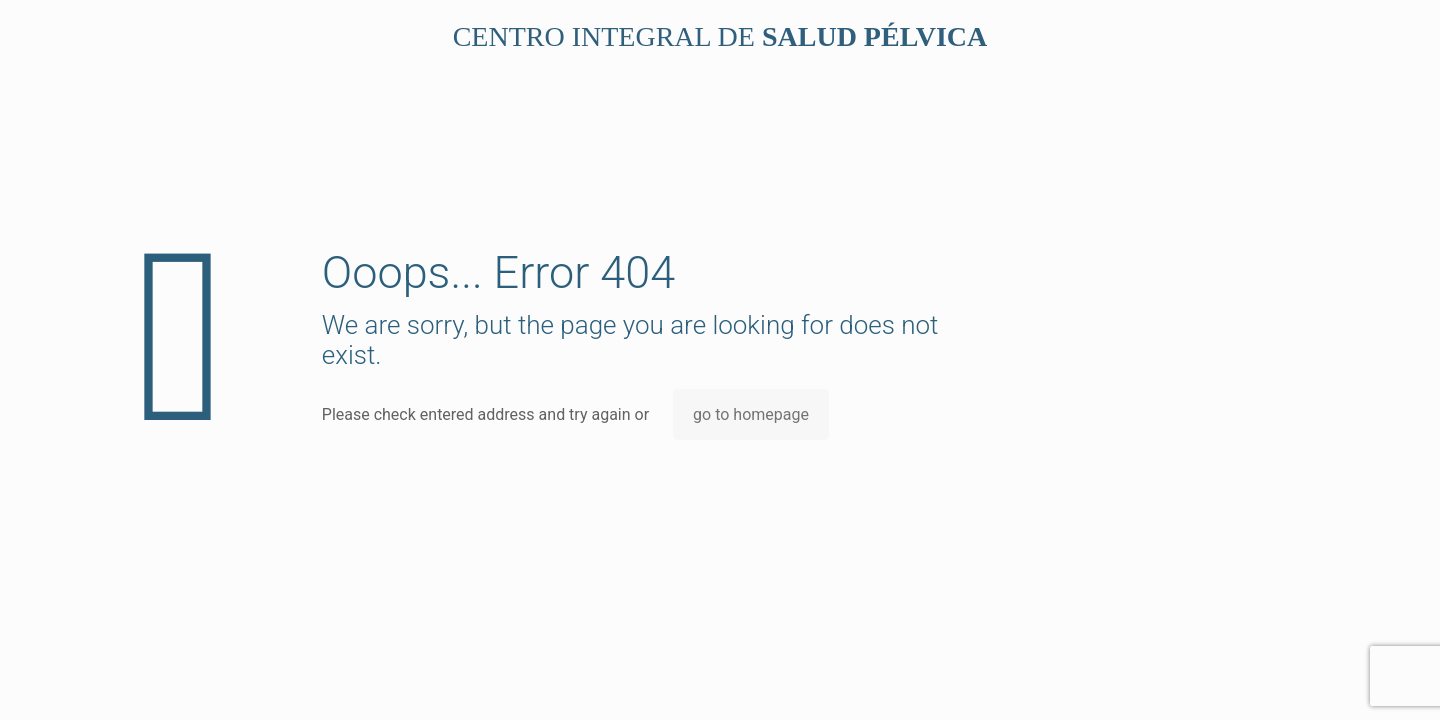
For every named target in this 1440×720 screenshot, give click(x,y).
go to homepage (751, 414)
